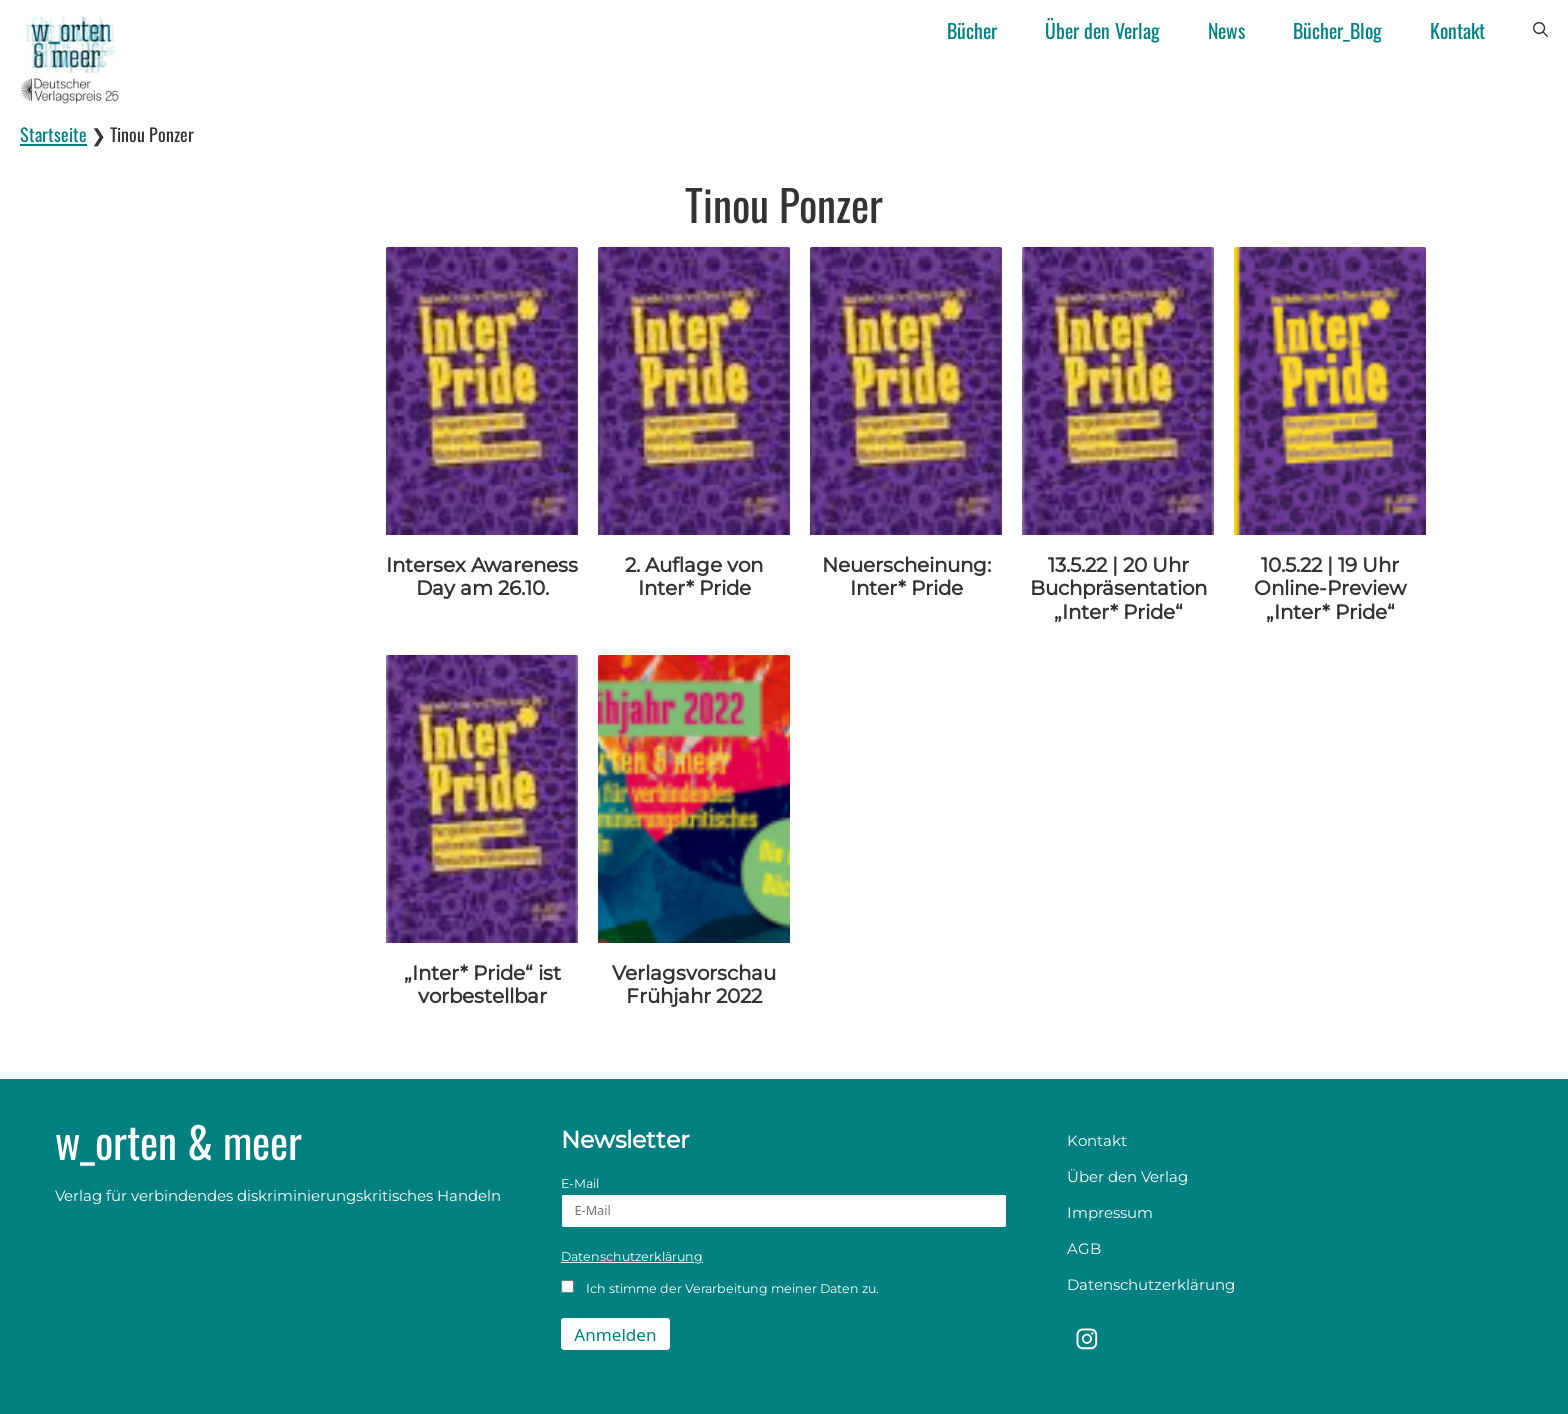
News (1226, 30)
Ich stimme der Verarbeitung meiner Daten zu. (720, 1288)
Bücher (972, 30)
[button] (1540, 30)
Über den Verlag (1102, 30)
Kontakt (1457, 30)
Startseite (53, 134)
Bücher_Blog (1337, 30)
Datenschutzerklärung (632, 1256)
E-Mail (784, 1202)
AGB (1084, 1248)
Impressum (1110, 1212)
